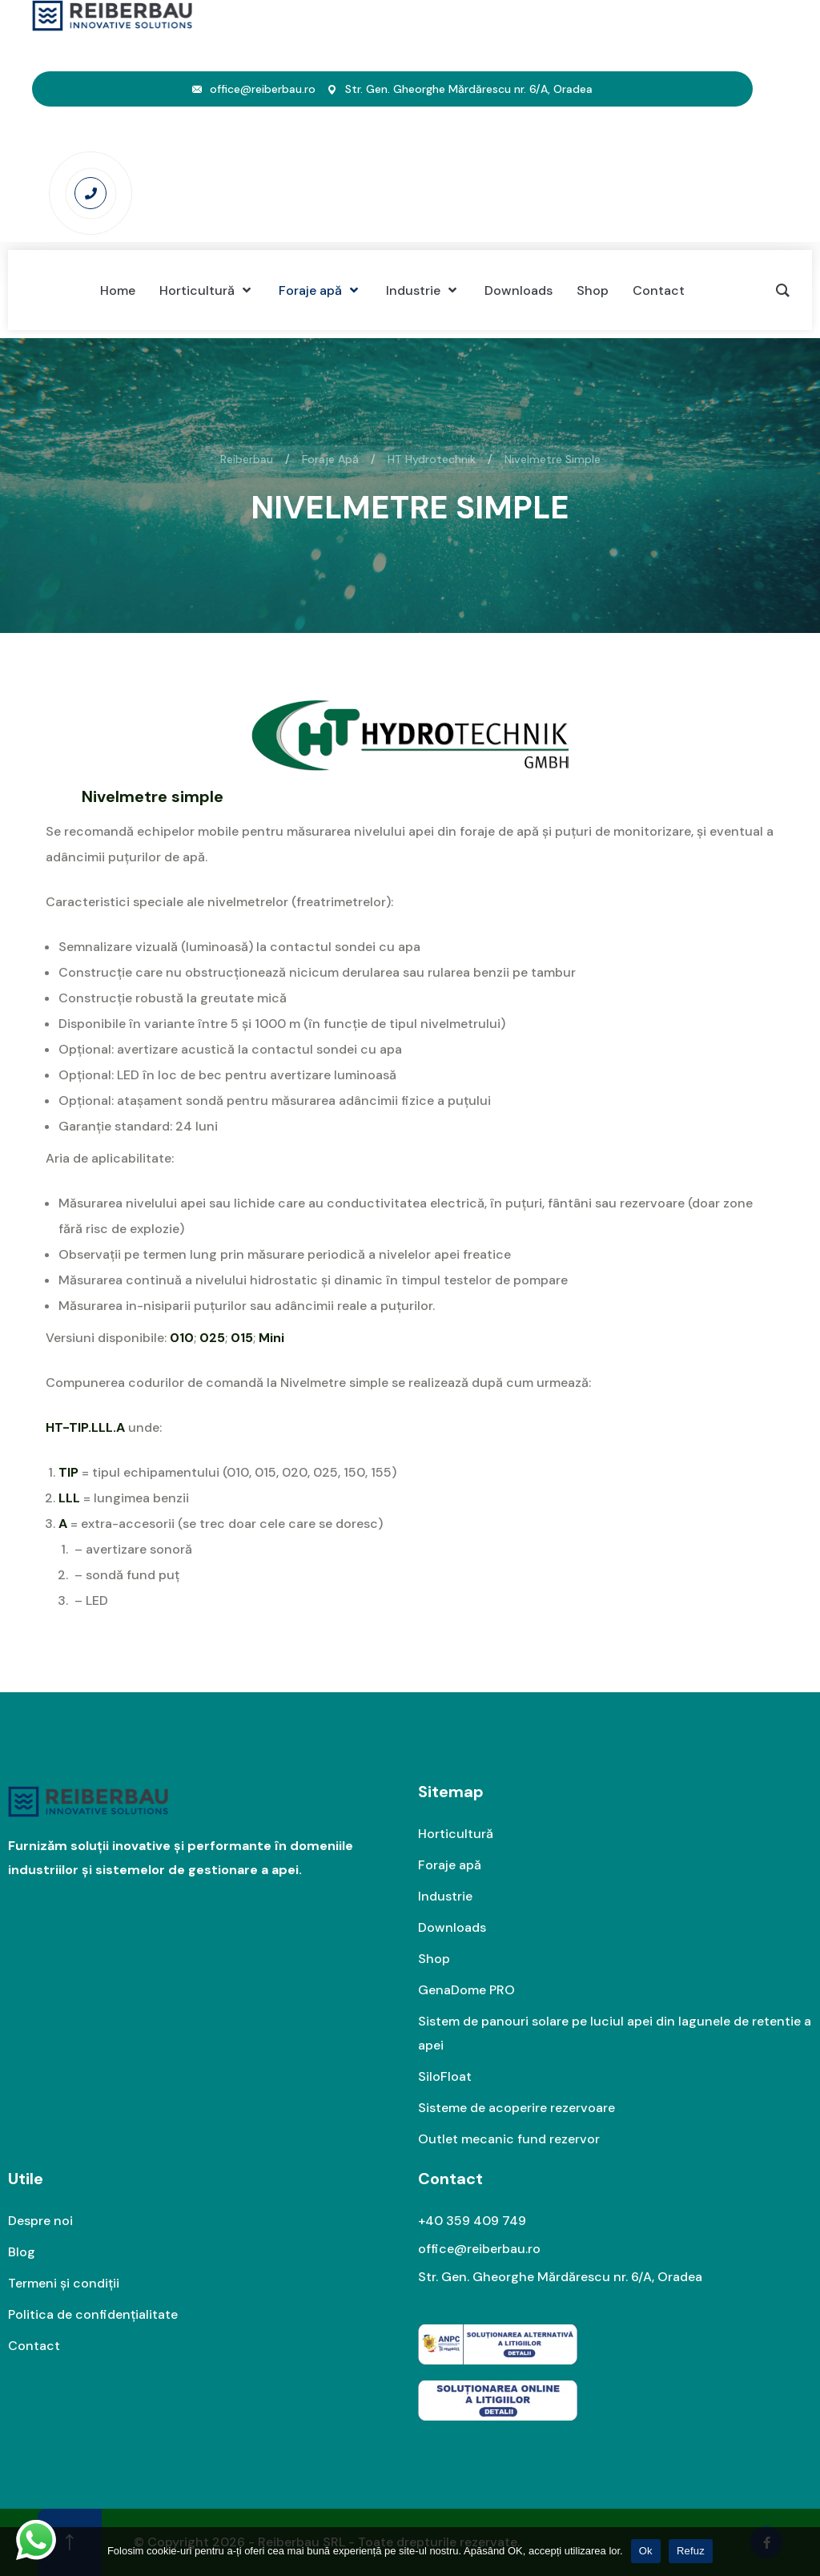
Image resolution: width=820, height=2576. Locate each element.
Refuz (691, 2551)
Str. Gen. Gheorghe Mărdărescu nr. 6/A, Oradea (560, 2276)
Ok (646, 2551)
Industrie (445, 1896)
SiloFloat (445, 2076)
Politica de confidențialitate (93, 2314)
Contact (34, 2345)
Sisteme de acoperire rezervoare (516, 2107)
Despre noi (40, 2220)
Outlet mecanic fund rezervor (509, 2139)
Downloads (452, 1927)
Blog (21, 2251)
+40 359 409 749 (472, 2220)
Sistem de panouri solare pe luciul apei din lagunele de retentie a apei (614, 2033)
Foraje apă (449, 1864)
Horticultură (455, 1833)
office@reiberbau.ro (263, 89)
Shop (434, 1958)
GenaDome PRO (466, 1989)
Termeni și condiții (63, 2283)
